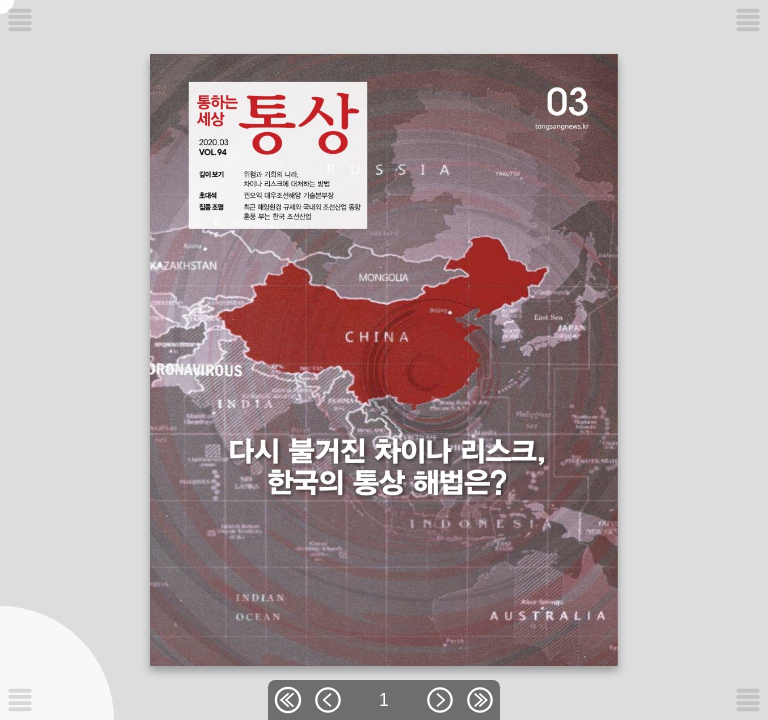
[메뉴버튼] (20, 700)
